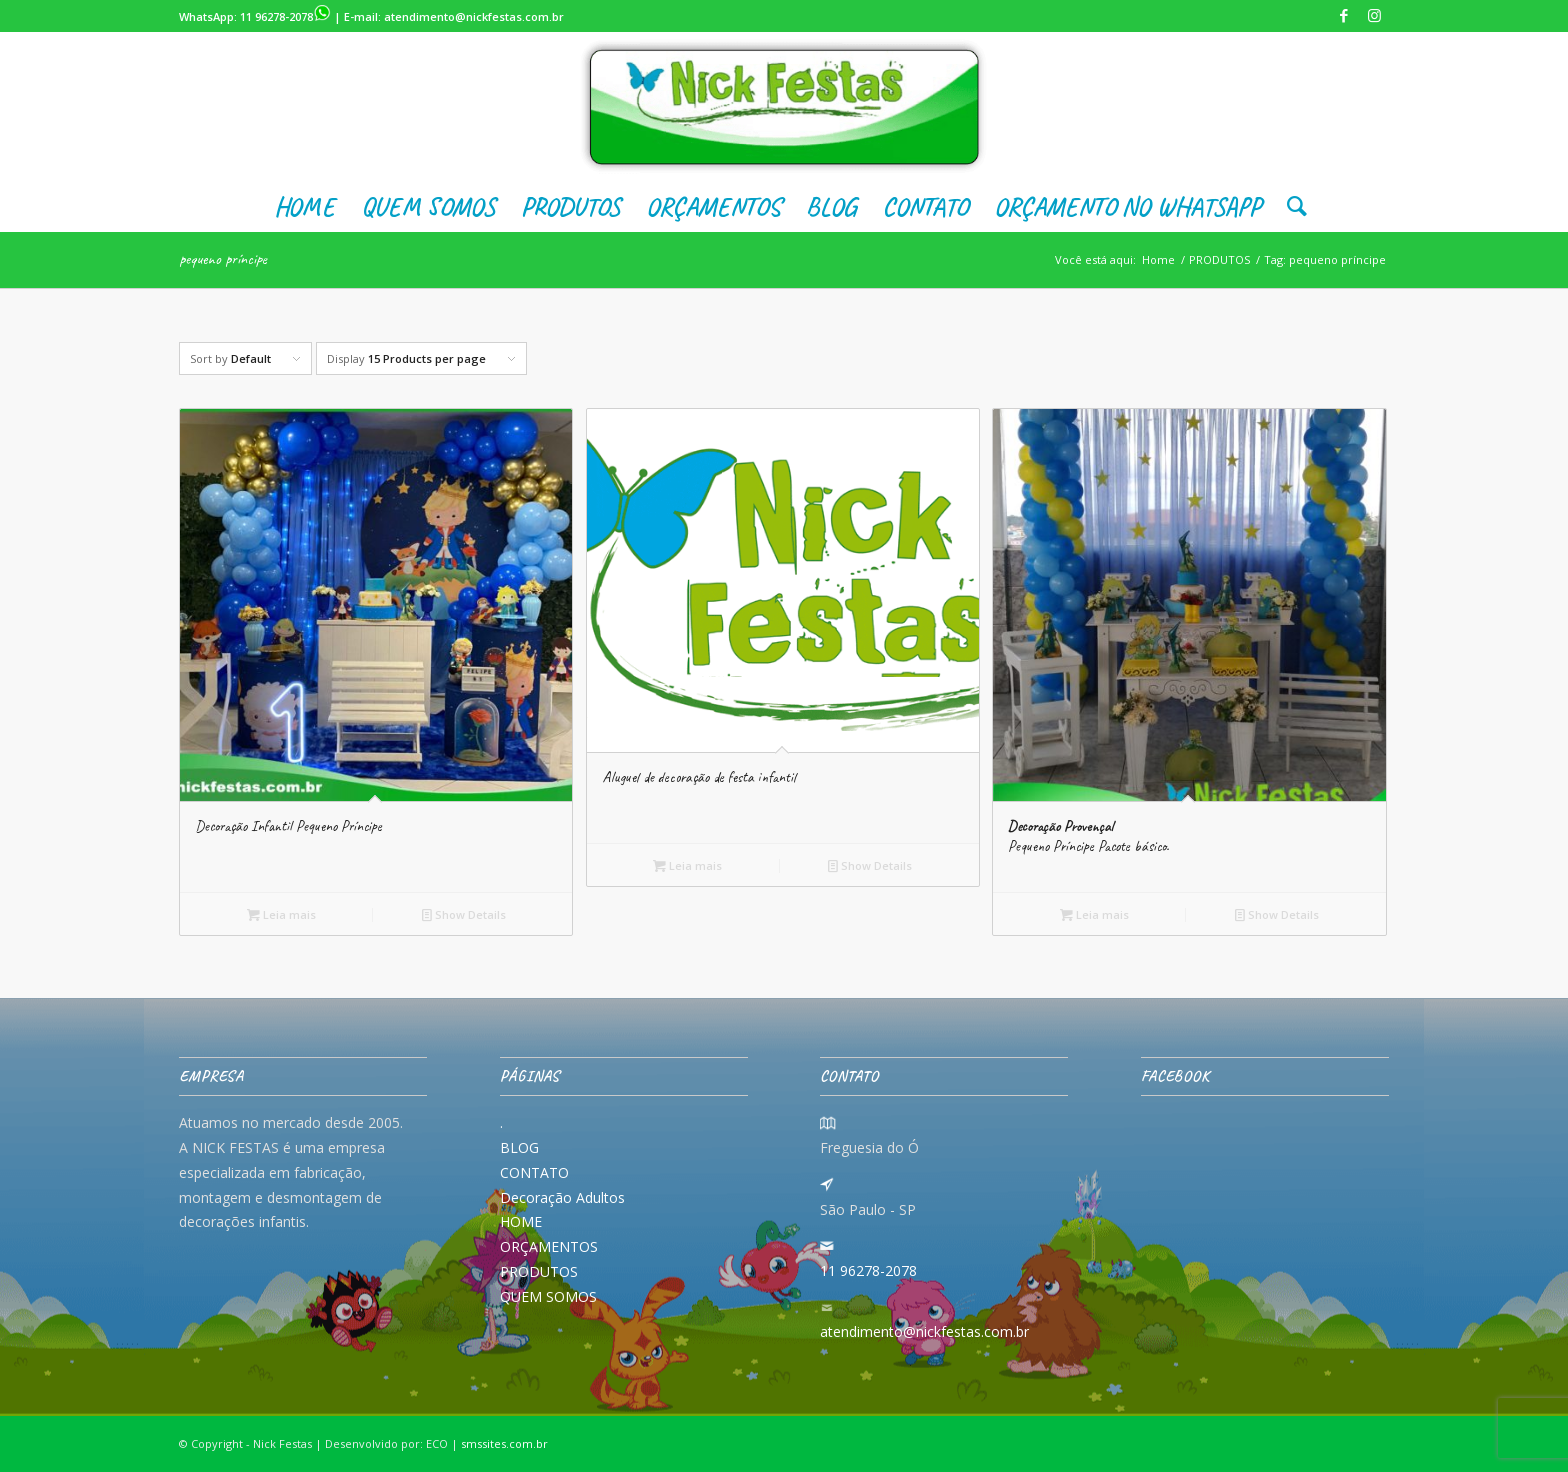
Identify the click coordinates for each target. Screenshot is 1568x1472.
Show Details (464, 914)
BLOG (519, 1147)
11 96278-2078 (285, 16)
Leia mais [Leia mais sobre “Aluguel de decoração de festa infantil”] (687, 865)
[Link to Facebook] (1343, 15)
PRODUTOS (539, 1271)
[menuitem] (304, 207)
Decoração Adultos (562, 1197)
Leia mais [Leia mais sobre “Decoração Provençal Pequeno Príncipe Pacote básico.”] (1094, 914)
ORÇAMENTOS (549, 1246)
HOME (521, 1221)
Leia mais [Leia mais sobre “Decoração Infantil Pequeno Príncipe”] (281, 914)
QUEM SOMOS (548, 1296)
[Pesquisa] (1290, 207)
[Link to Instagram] (1374, 15)
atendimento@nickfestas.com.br (474, 16)
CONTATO (534, 1172)
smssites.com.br (504, 1443)
